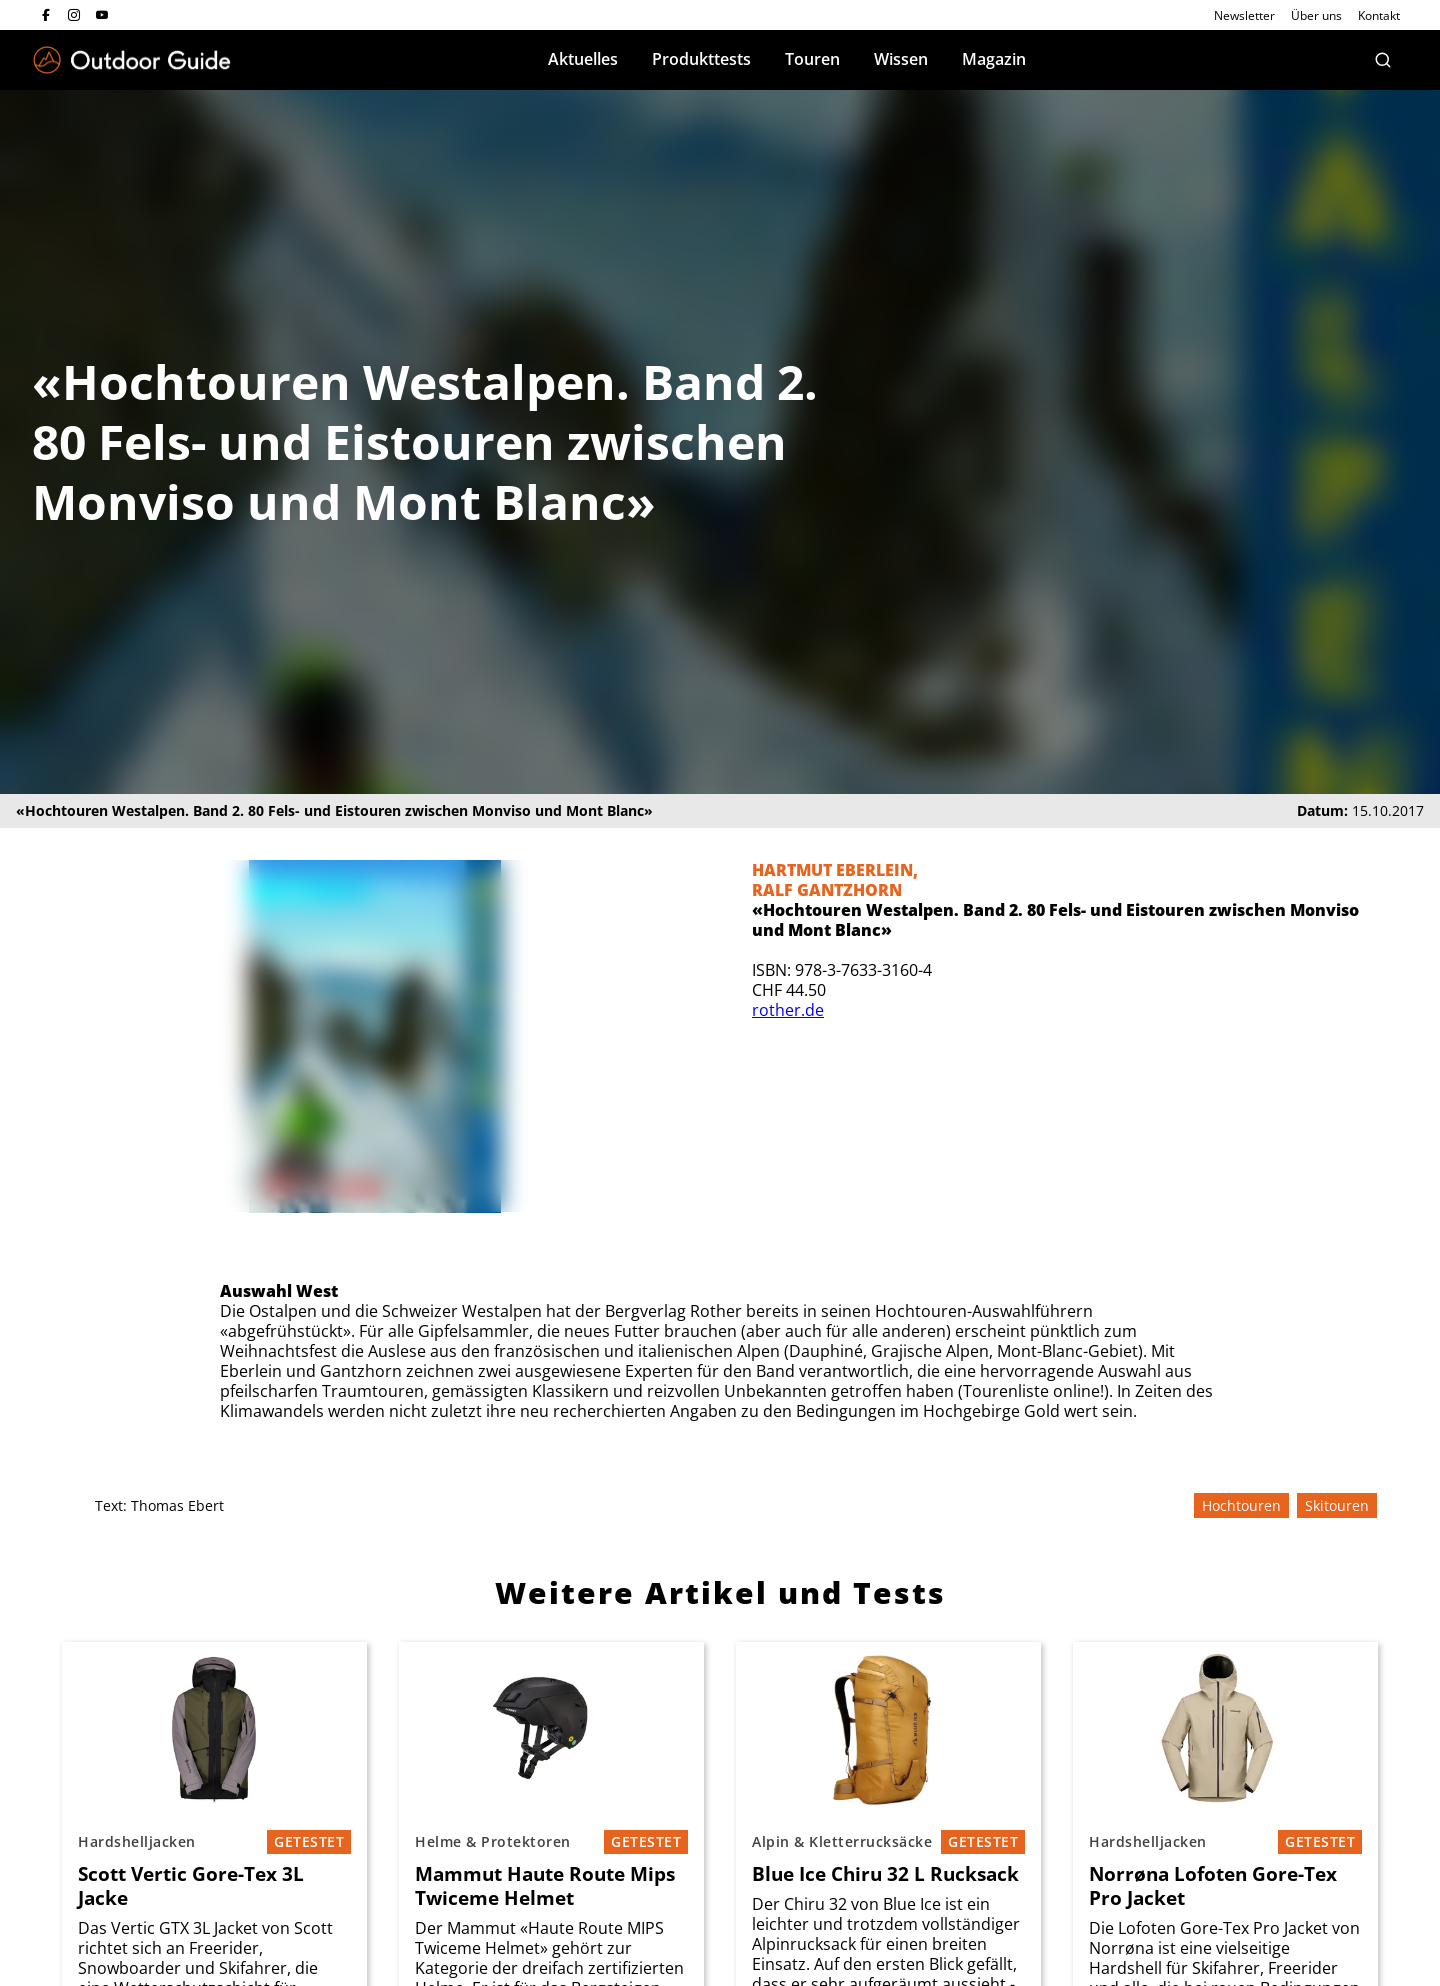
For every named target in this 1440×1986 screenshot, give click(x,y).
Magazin (994, 59)
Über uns (1316, 15)
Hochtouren (1241, 1505)
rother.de (788, 1010)
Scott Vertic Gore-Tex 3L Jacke (191, 1886)
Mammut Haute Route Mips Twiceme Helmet (545, 1886)
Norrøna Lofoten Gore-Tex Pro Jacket (1213, 1886)
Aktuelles (583, 59)
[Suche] (1383, 60)
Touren (812, 59)
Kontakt (1379, 15)
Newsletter (1244, 15)
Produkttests (701, 59)
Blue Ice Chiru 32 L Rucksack (885, 1874)
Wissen (901, 59)
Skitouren (1337, 1505)
